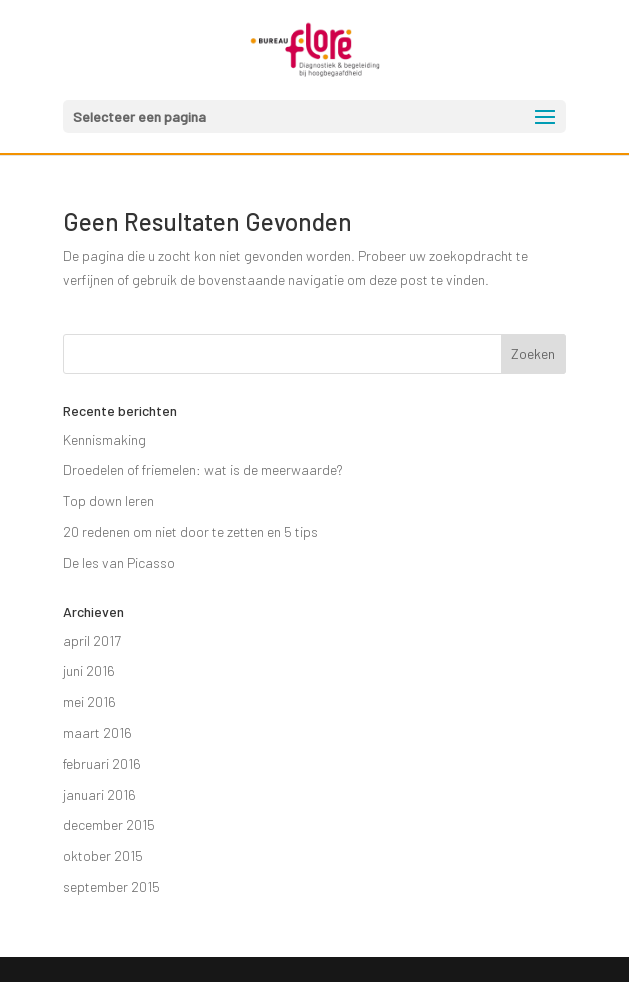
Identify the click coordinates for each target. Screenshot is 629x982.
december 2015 (109, 824)
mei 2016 (89, 701)
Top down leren (108, 500)
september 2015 (111, 886)
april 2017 (92, 640)
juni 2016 (89, 670)
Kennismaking (104, 439)
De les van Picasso (119, 562)
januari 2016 (99, 794)
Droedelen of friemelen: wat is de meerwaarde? (203, 469)
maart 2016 (97, 732)
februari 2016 (102, 763)
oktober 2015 (103, 855)
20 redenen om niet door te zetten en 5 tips (190, 531)
